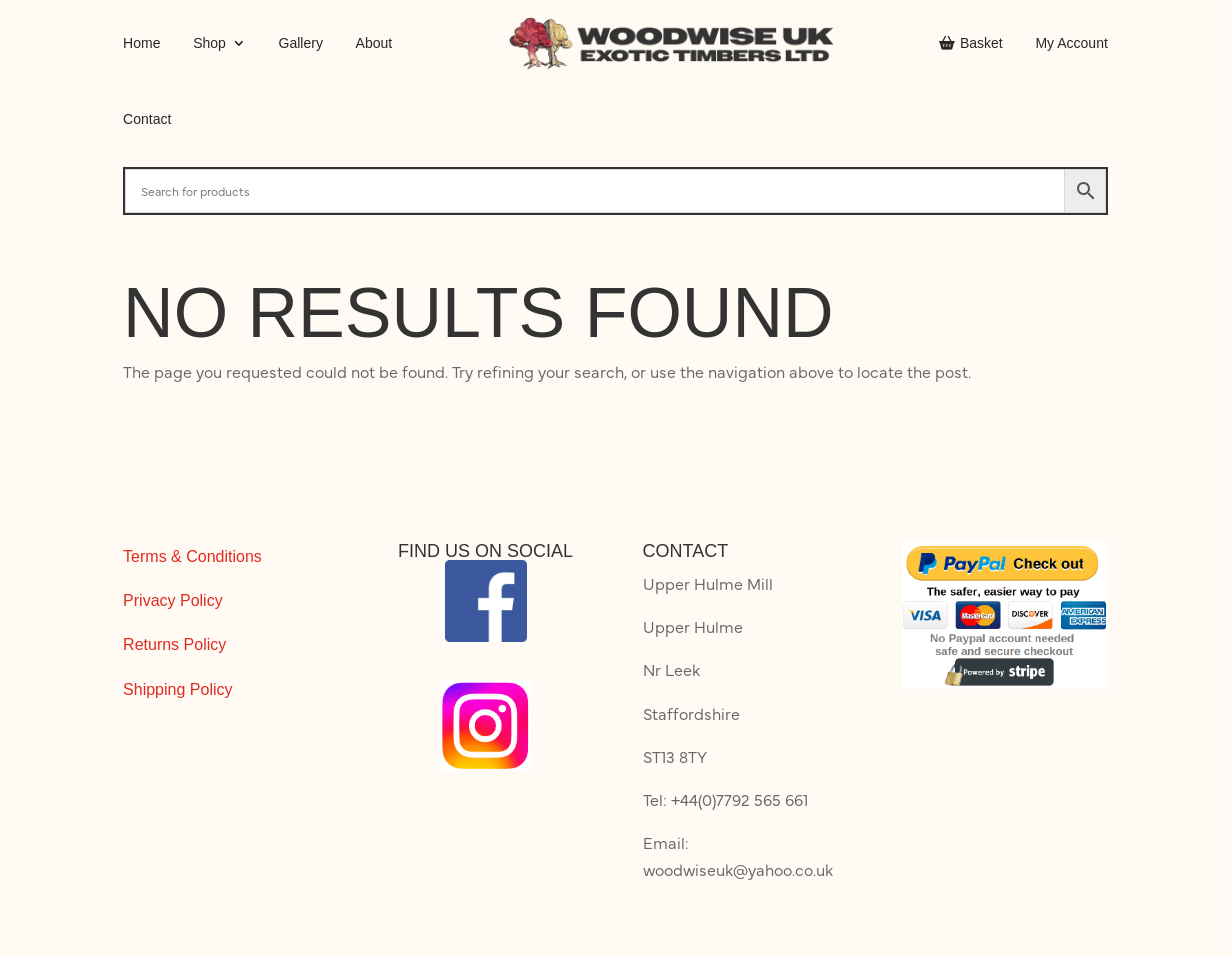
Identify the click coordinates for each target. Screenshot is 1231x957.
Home (141, 43)
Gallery (301, 43)
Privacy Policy (173, 600)
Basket (971, 43)
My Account (1071, 43)
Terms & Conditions (192, 556)
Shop (209, 43)
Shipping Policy (177, 689)
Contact (147, 119)
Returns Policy (174, 644)
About (374, 43)
